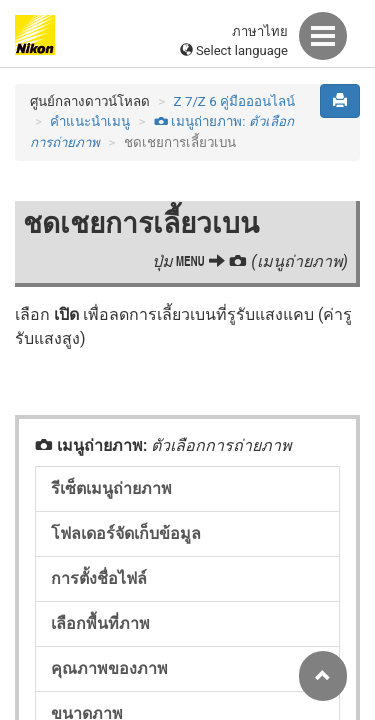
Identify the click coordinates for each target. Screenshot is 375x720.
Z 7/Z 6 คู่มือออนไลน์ (234, 101)
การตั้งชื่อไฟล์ (99, 578)
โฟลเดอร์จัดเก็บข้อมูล (126, 533)
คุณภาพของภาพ (109, 668)
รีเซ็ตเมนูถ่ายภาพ (111, 488)
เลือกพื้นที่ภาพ (100, 623)
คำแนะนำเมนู (90, 121)
